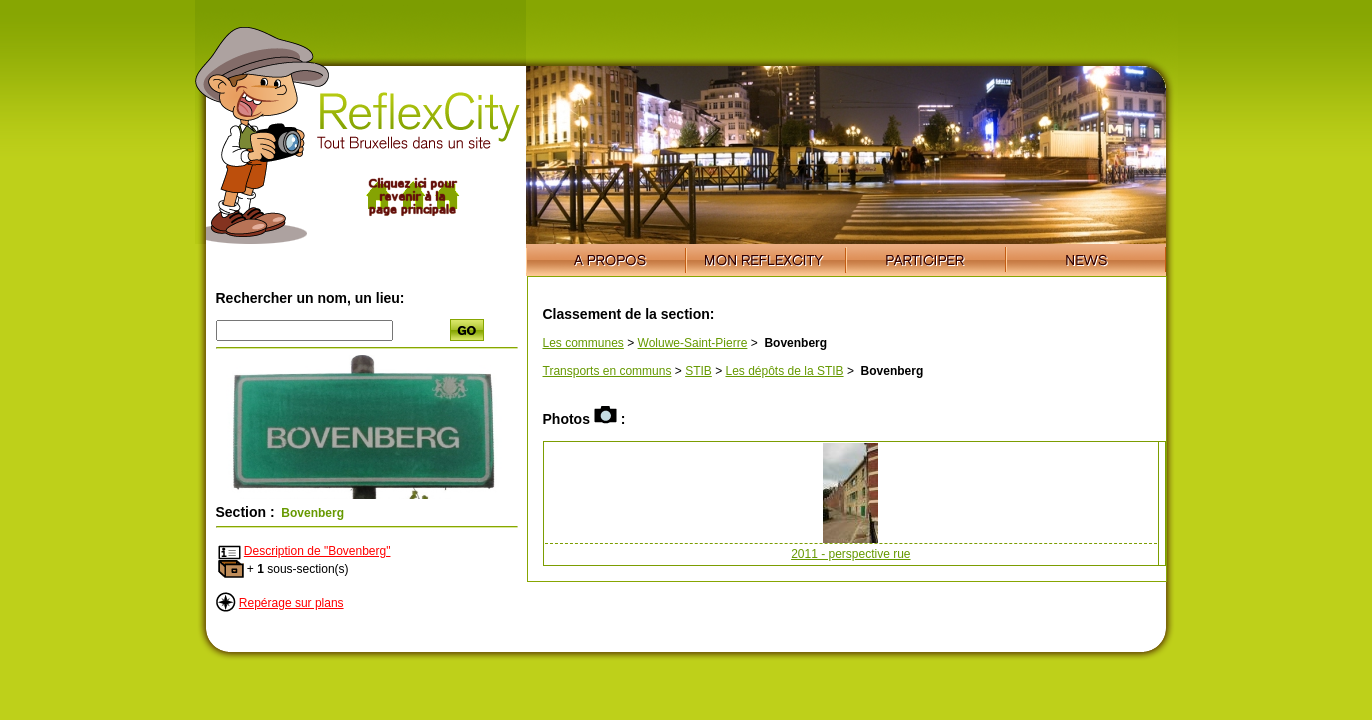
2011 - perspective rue (850, 554)
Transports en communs (607, 371)
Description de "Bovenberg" (317, 551)
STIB (698, 371)
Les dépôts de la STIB (784, 371)
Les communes (583, 343)
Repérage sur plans (291, 603)
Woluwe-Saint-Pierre (693, 343)
